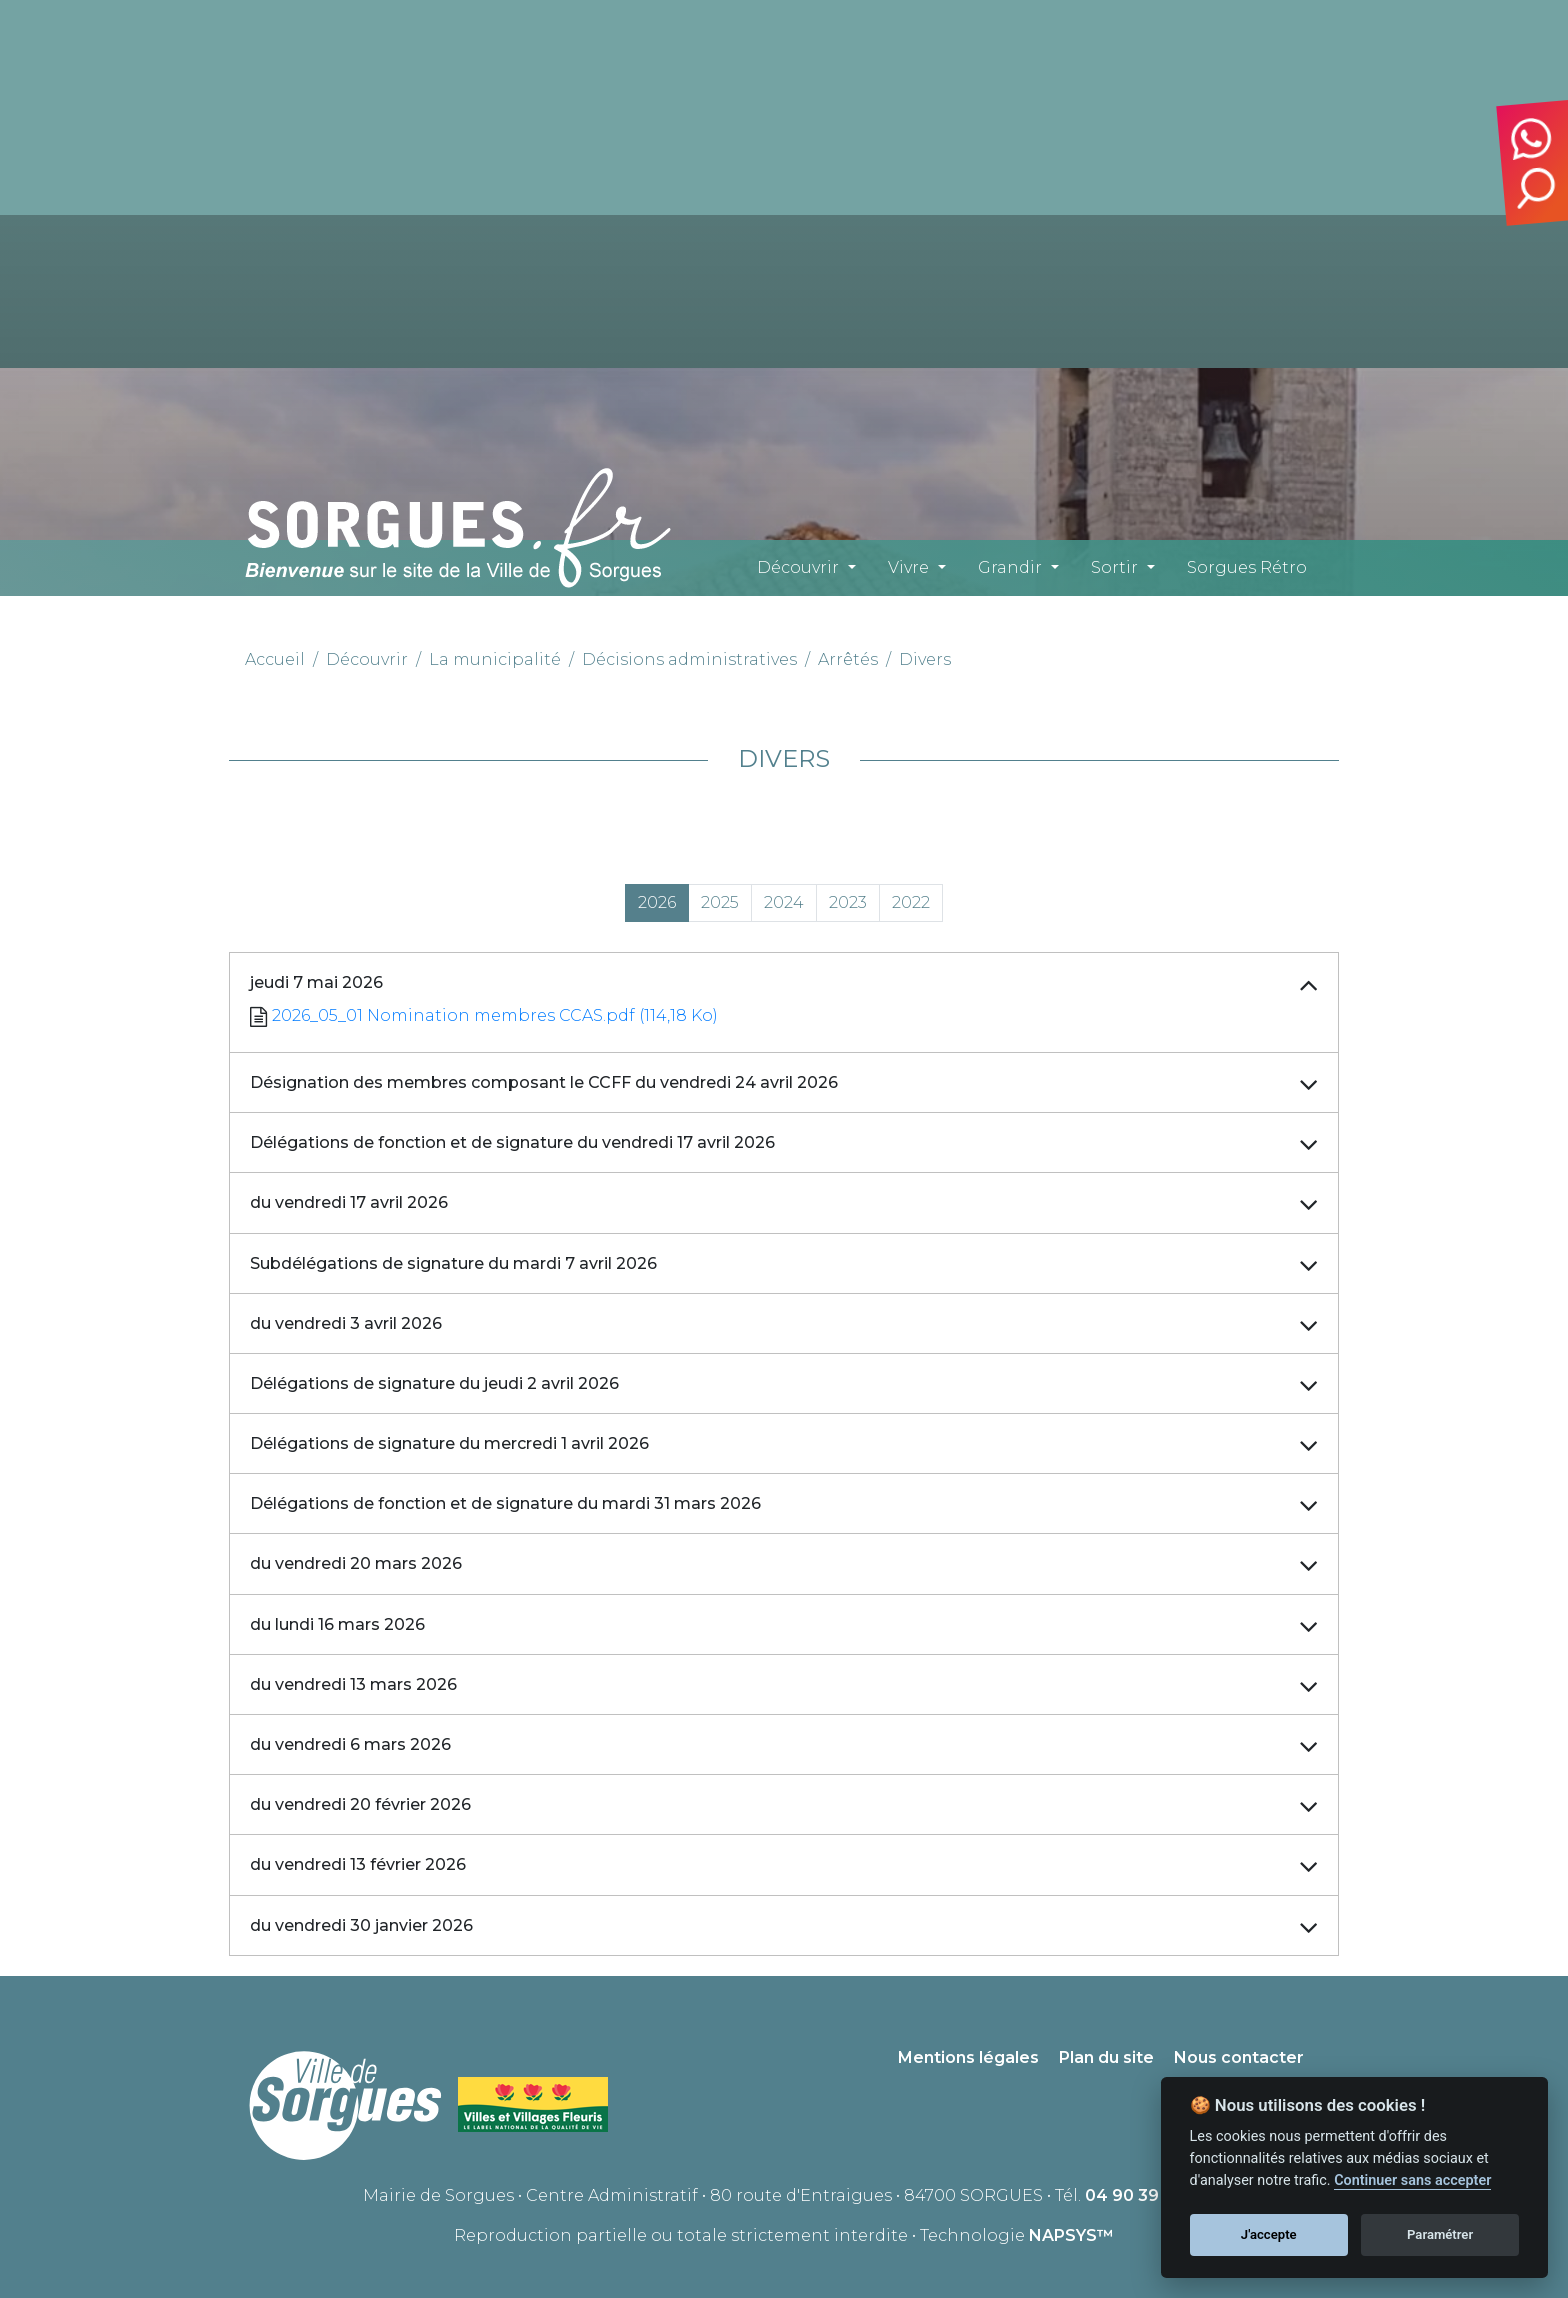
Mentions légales (968, 2057)
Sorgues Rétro (1247, 567)
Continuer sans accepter (1412, 2180)
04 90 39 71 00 (1145, 2195)
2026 (657, 902)
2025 (720, 902)
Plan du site (1106, 2057)
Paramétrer (1440, 2234)
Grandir (1010, 567)
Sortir (1114, 567)
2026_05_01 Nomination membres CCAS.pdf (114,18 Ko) (495, 1015)
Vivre (908, 567)
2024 (784, 902)
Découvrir (798, 567)
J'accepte (1269, 2234)
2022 (911, 902)
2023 (848, 902)
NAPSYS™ (1071, 2235)
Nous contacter (1239, 2057)
